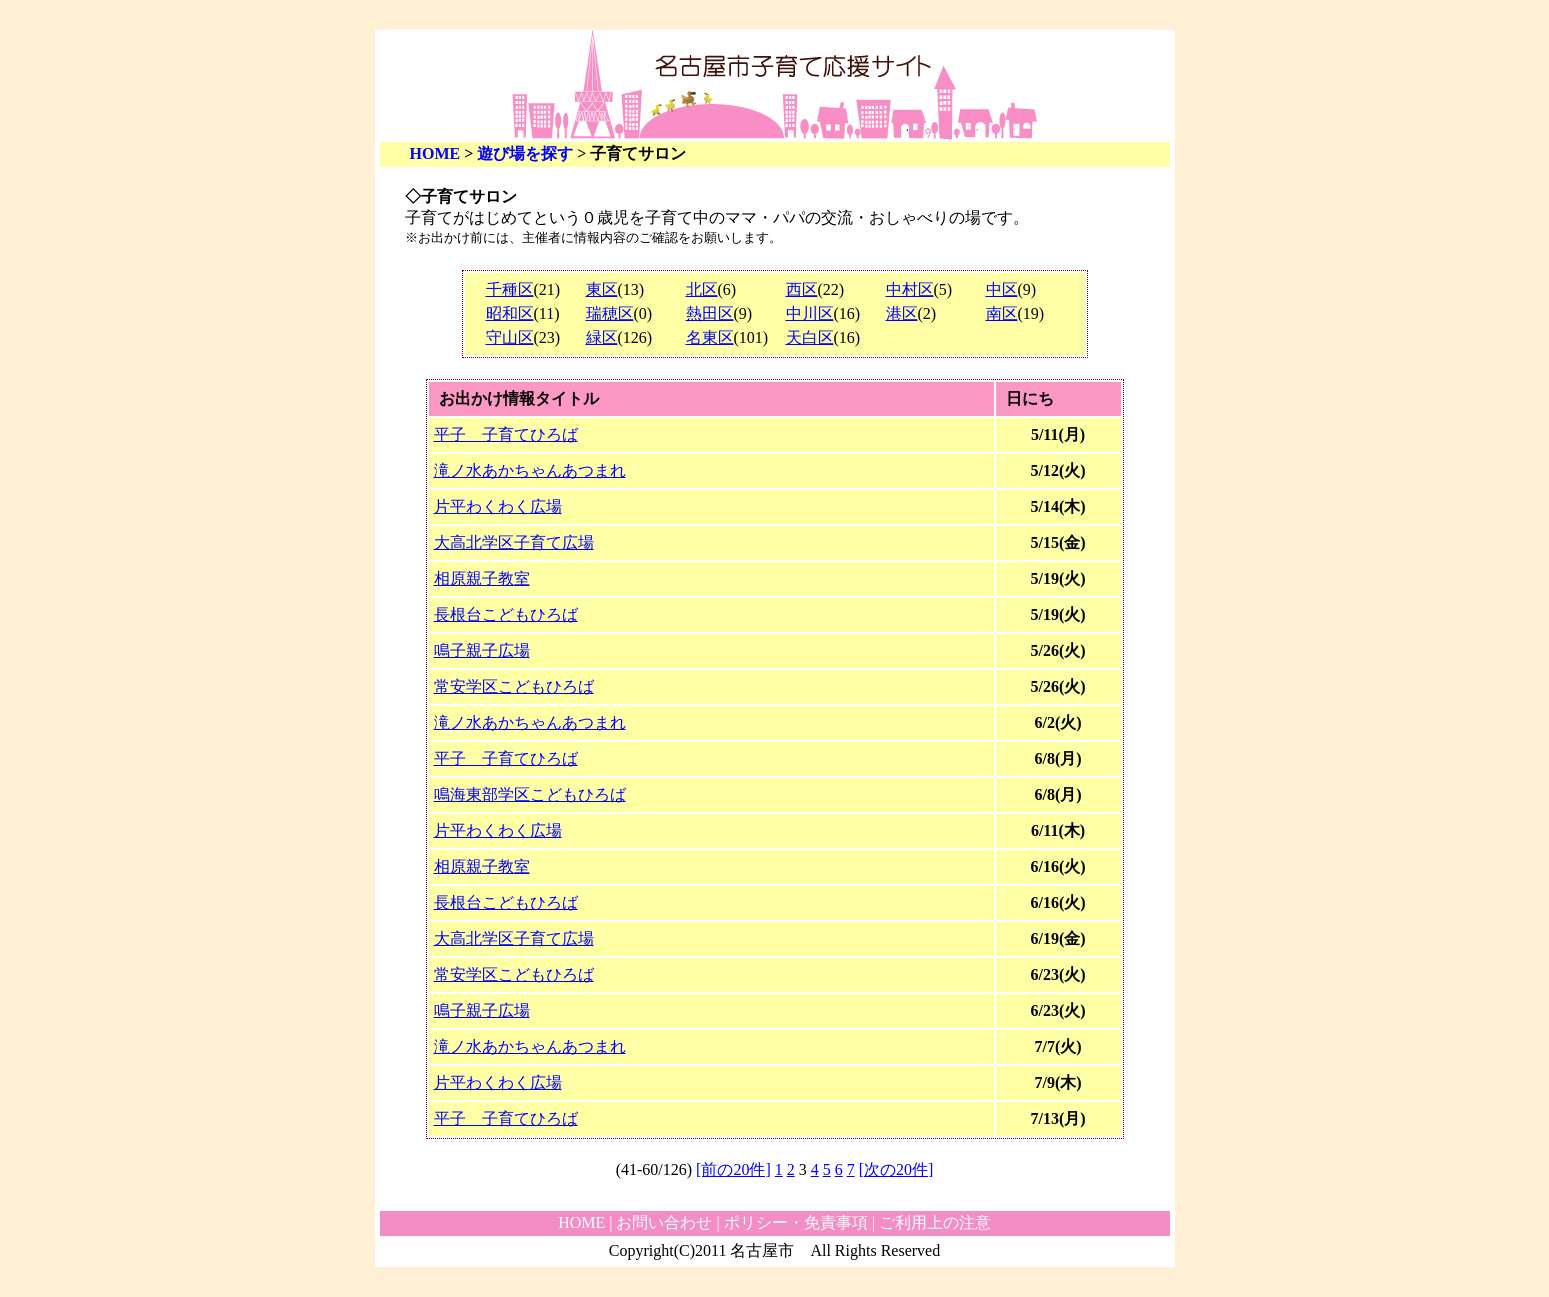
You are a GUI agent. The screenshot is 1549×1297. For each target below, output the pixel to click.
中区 (1002, 289)
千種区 (510, 289)
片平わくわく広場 (498, 506)
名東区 (710, 337)
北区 (702, 289)
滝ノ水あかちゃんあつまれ (530, 470)
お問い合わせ (664, 1222)
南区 (1002, 313)
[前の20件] (733, 1169)
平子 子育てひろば (506, 434)
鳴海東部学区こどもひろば (530, 794)
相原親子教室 (482, 578)
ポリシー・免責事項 (796, 1222)
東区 (602, 289)
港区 (902, 313)
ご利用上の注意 (935, 1222)
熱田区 (710, 313)
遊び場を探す (525, 153)
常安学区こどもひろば (514, 686)
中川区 (810, 313)
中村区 (910, 289)
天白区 (810, 337)
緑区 (602, 337)
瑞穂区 (610, 313)
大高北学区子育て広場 (514, 542)
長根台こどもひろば (506, 614)
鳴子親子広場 (482, 650)
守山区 (510, 337)
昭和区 (510, 313)
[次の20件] (896, 1169)
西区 (802, 289)
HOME (435, 153)
